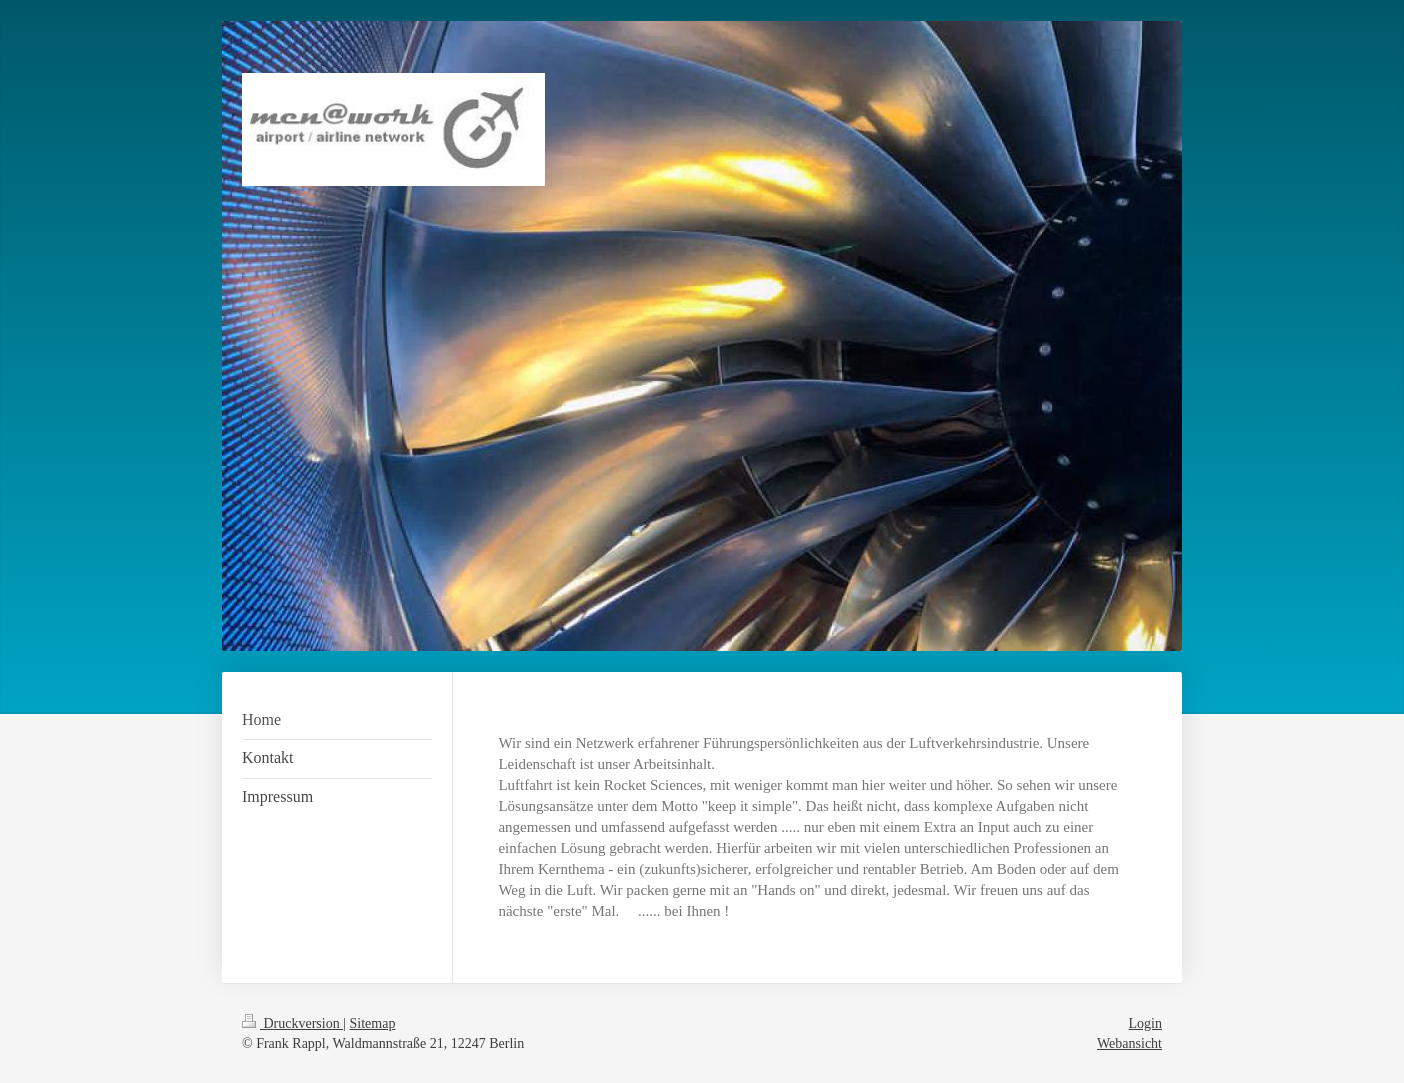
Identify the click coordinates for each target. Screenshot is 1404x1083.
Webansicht (1129, 1043)
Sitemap (373, 1023)
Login (1145, 1023)
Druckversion (292, 1023)
